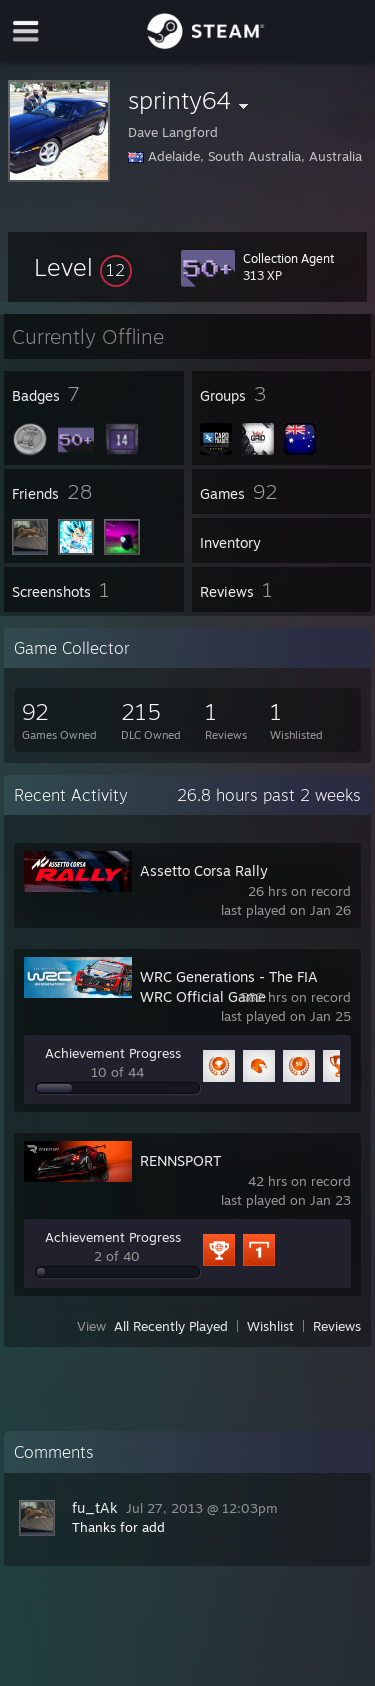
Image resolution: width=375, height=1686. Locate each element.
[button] (83, 267)
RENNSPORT (180, 1160)
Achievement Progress (113, 1053)
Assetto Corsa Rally (204, 870)
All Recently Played (171, 1326)
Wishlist (270, 1326)
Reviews (337, 1326)
